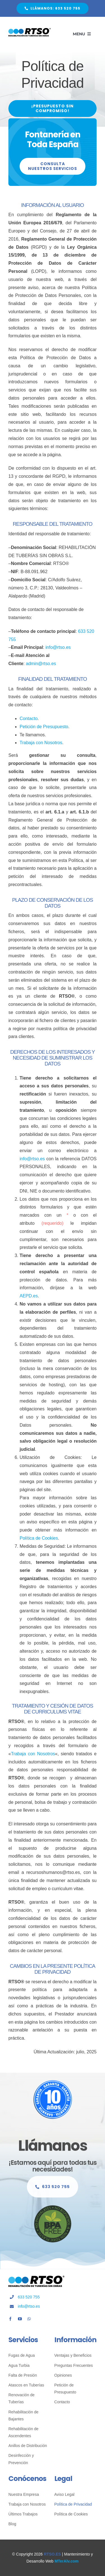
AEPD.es (29, 1295)
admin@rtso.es (41, 663)
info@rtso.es (58, 647)
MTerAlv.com (67, 2561)
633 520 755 (29, 2297)
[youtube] (20, 2319)
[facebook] (10, 2319)
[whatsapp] (29, 2319)
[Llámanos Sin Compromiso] (52, 2190)
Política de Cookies (39, 1538)
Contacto (29, 718)
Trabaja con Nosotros (41, 742)
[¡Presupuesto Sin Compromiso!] (52, 109)
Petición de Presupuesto (44, 726)
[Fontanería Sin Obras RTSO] (29, 30)
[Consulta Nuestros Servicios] (52, 166)
